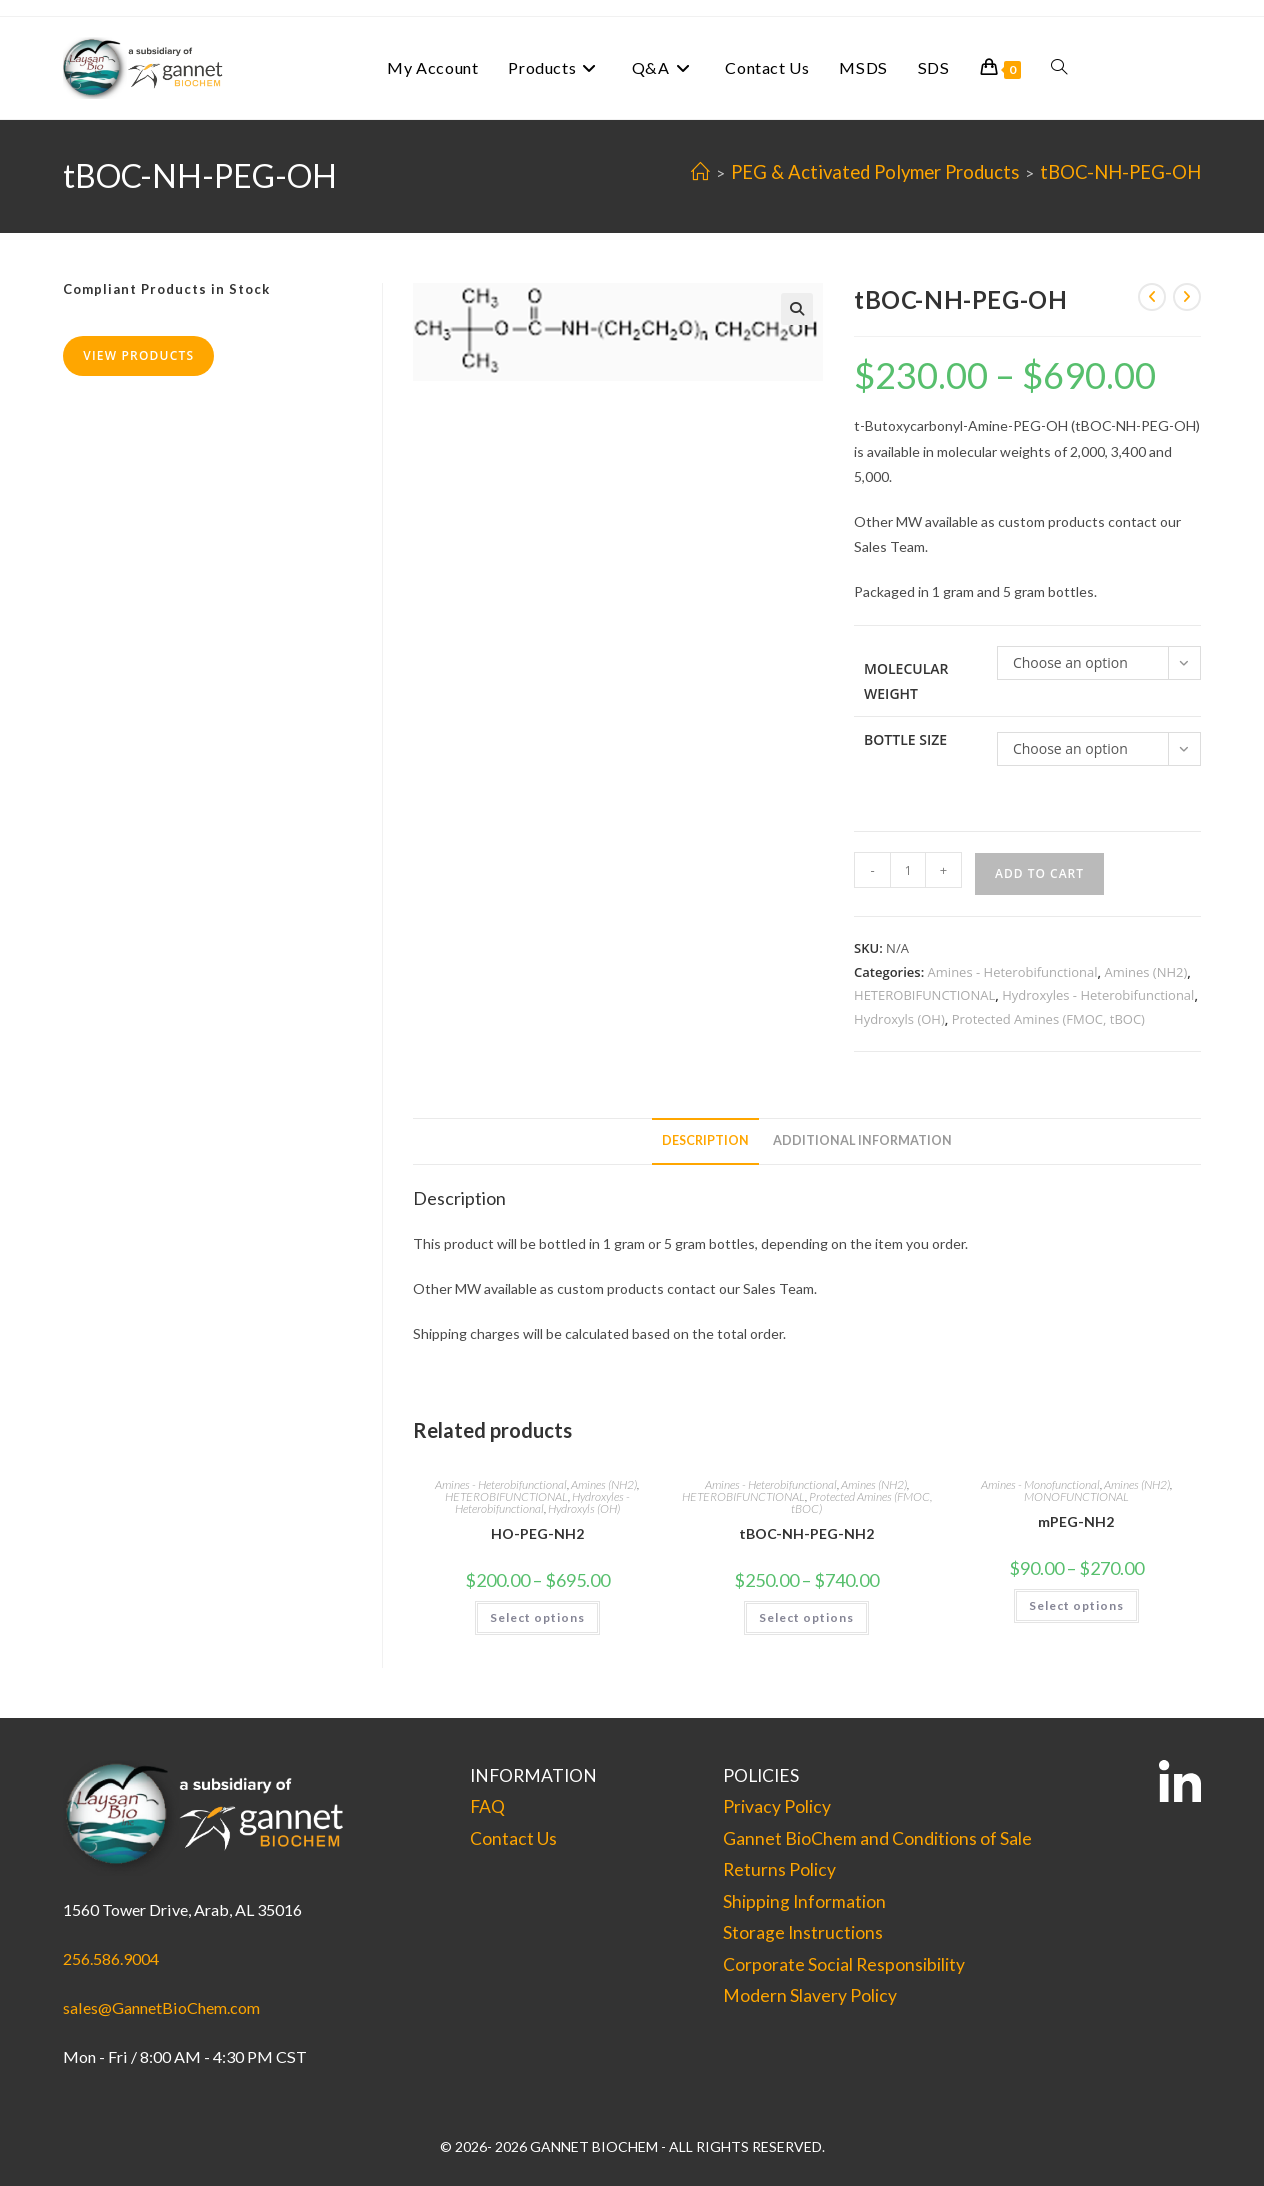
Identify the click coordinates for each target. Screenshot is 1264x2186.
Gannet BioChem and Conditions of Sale (877, 1838)
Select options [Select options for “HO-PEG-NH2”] (537, 1617)
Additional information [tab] (862, 1140)
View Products (138, 355)
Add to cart (1039, 873)
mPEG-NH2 (1076, 1521)
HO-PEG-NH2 (537, 1533)
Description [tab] (705, 1140)
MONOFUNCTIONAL (1076, 1496)
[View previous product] (1152, 297)
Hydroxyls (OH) (899, 1019)
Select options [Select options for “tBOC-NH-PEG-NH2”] (806, 1617)
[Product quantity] (908, 870)
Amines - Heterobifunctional (1013, 972)
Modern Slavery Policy (810, 1995)
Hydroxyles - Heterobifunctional (1098, 995)
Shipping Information (804, 1901)
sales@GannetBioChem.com (161, 2007)
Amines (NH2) (1145, 972)
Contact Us (513, 1838)
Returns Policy (779, 1869)
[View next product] (1187, 297)
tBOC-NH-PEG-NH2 (806, 1533)
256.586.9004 (111, 1958)
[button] (797, 309)
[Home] (700, 172)
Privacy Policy (777, 1806)
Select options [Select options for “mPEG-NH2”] (1076, 1605)
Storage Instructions (803, 1932)
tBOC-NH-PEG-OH (1120, 172)
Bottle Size (905, 739)
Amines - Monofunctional (1040, 1484)
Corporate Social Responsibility (844, 1964)
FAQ (487, 1806)
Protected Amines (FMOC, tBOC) (1048, 1019)
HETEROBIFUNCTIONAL (924, 995)
